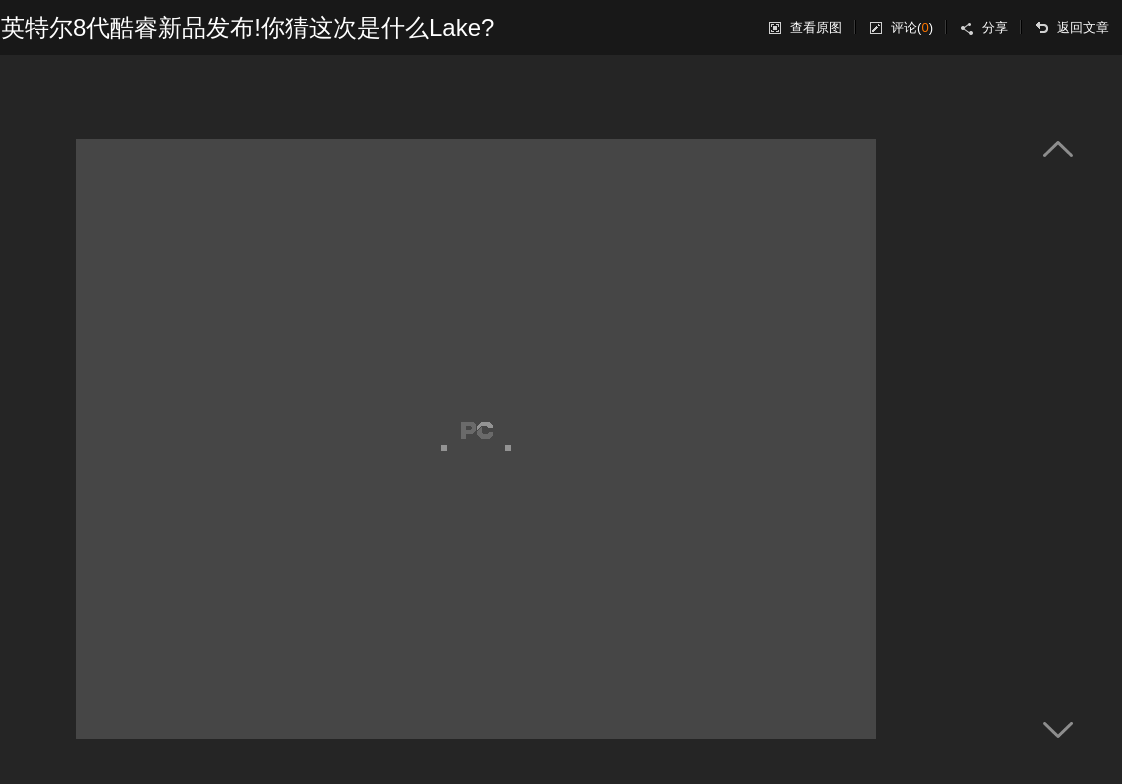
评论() (912, 27)
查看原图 (816, 27)
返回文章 (1083, 27)
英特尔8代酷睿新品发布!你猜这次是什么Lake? (247, 27)
